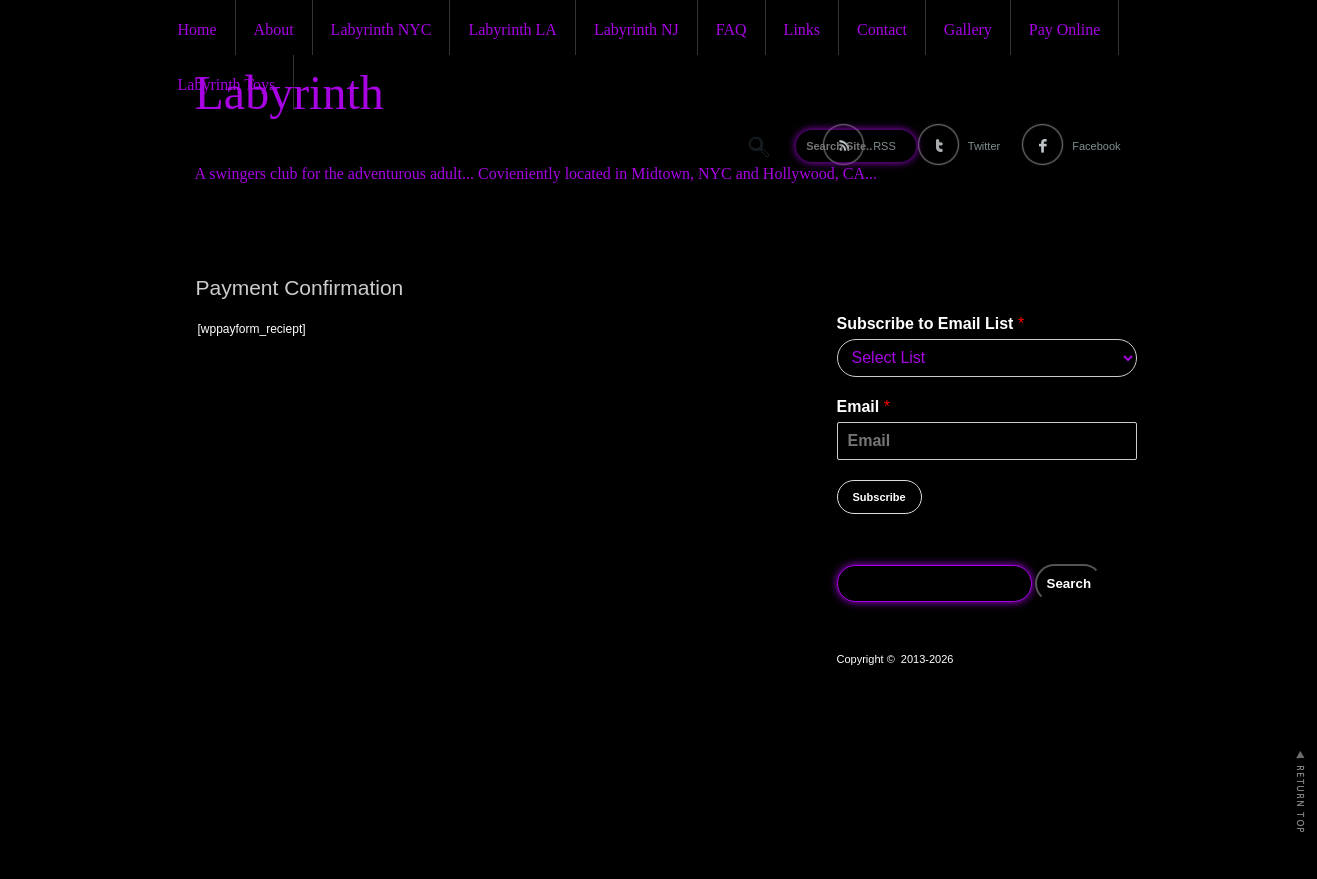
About (274, 29)
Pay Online (1065, 29)
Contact (882, 29)
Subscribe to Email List (931, 323)
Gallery (968, 29)
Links (802, 29)
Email (863, 406)
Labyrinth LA (512, 29)
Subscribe (879, 497)
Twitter (984, 146)
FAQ (731, 29)
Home (197, 29)
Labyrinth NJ (636, 29)
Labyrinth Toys (227, 84)
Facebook (1096, 146)
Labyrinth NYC (381, 29)
